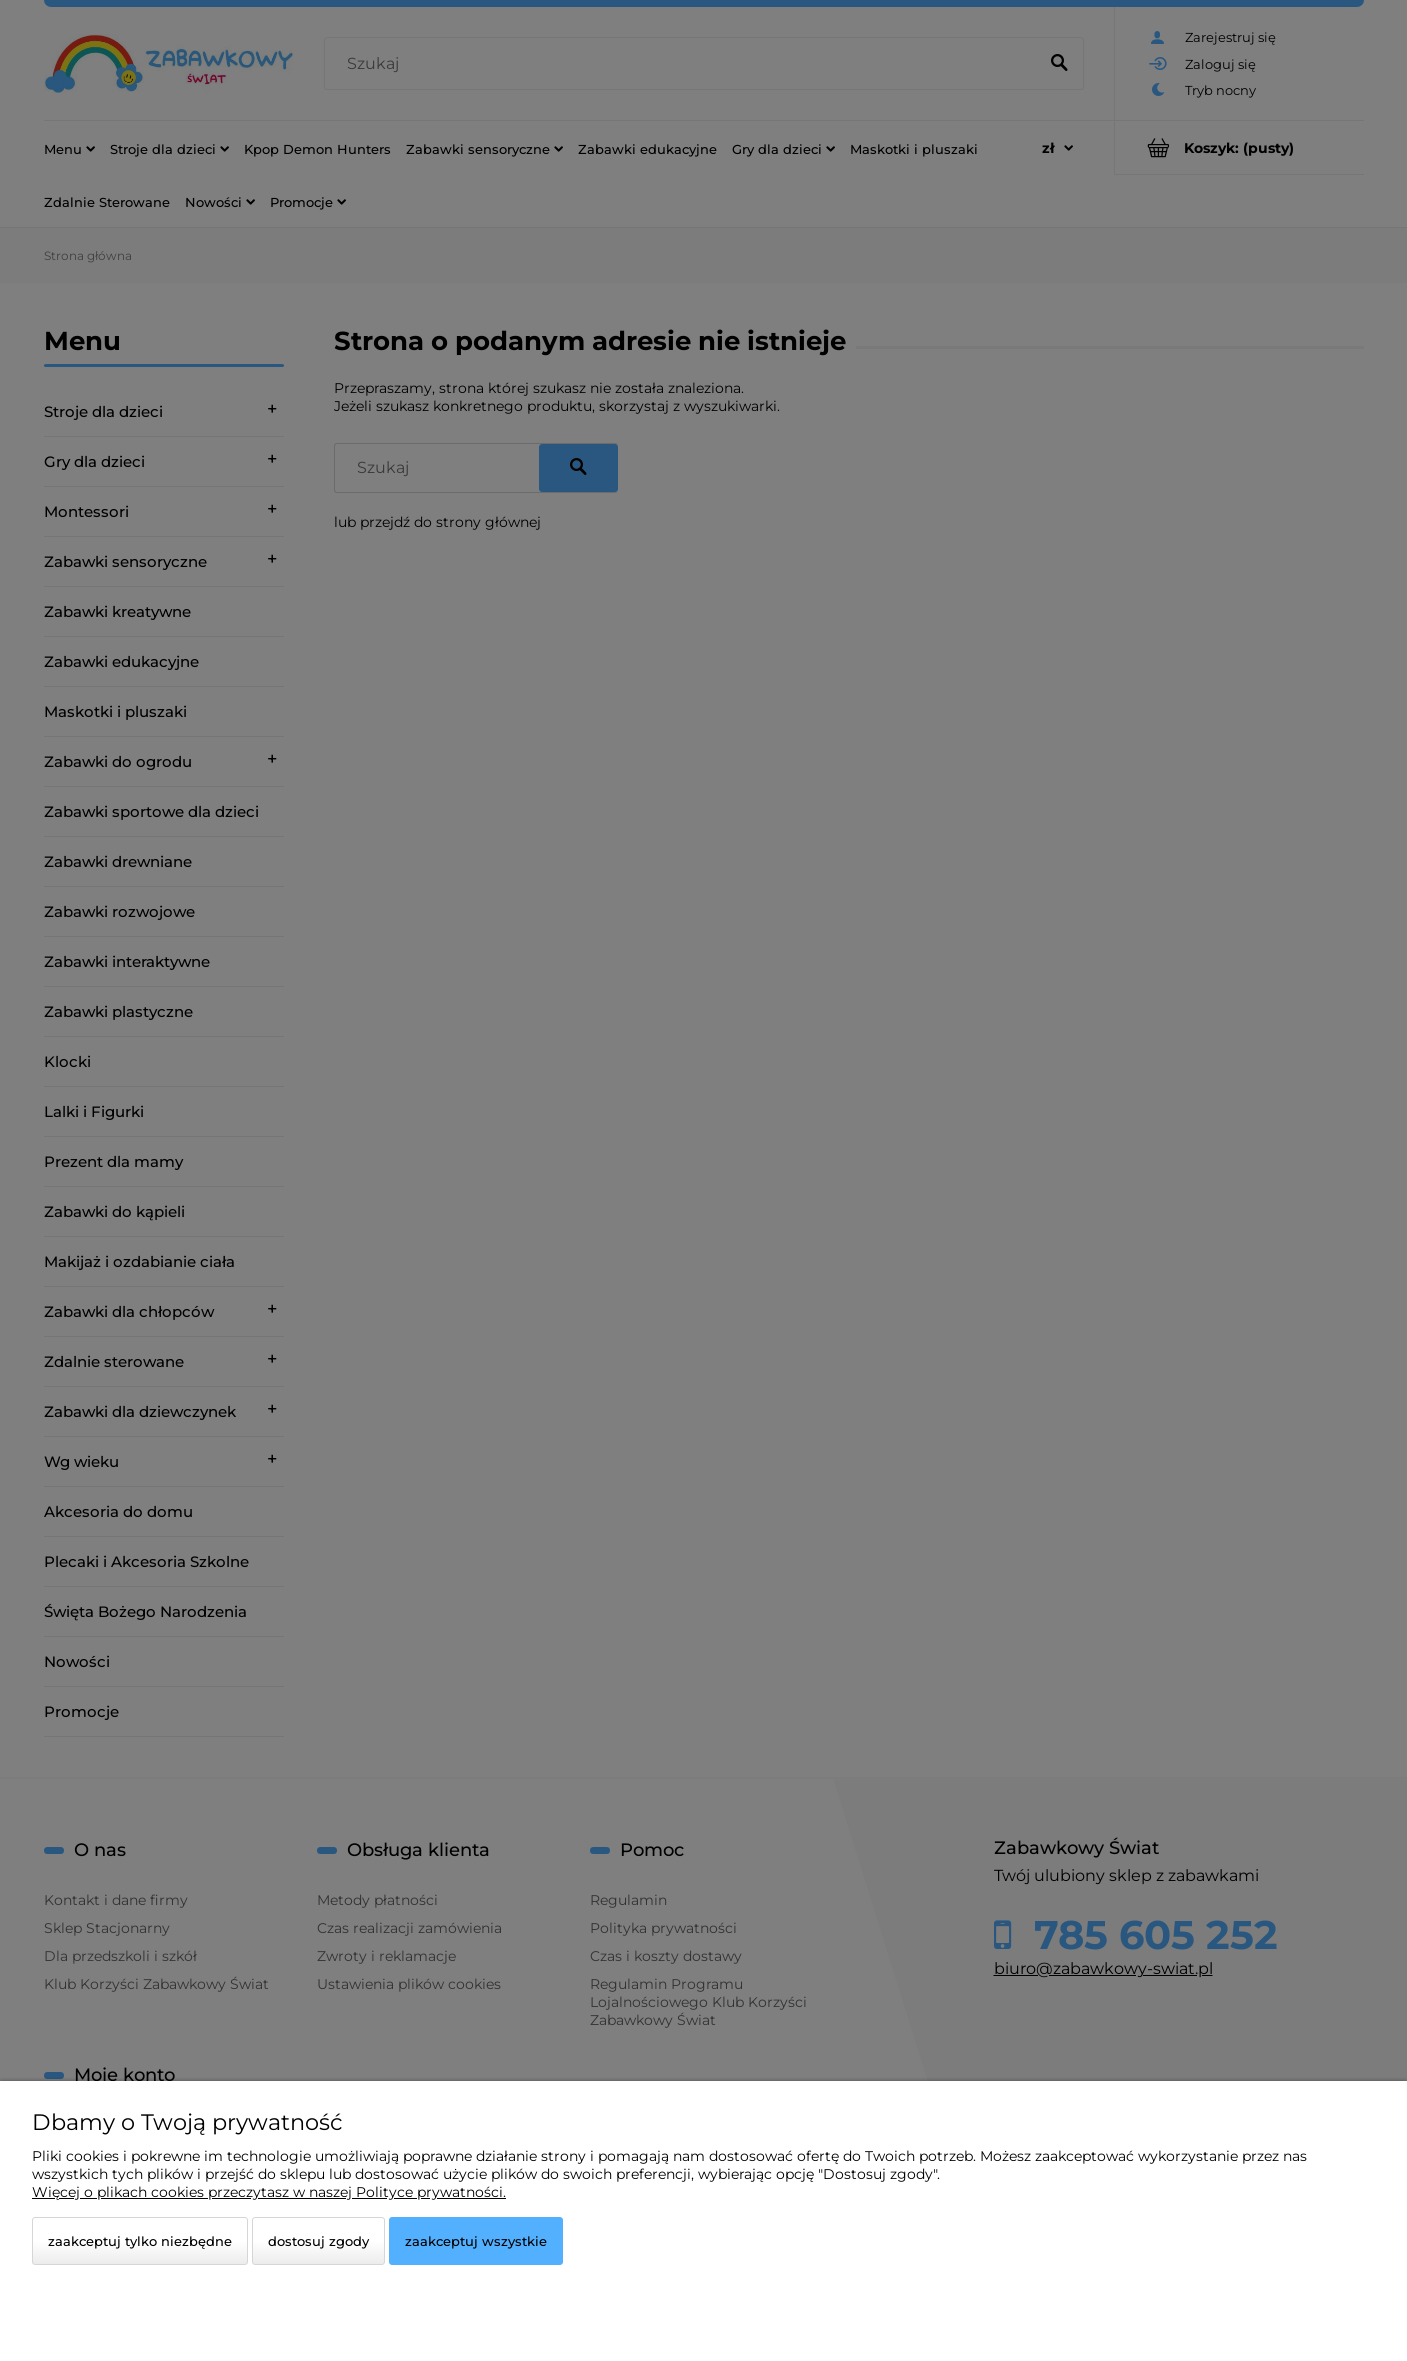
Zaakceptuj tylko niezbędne (140, 2241)
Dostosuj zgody (318, 2241)
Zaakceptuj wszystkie (476, 2241)
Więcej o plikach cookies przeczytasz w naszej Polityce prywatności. (269, 2192)
